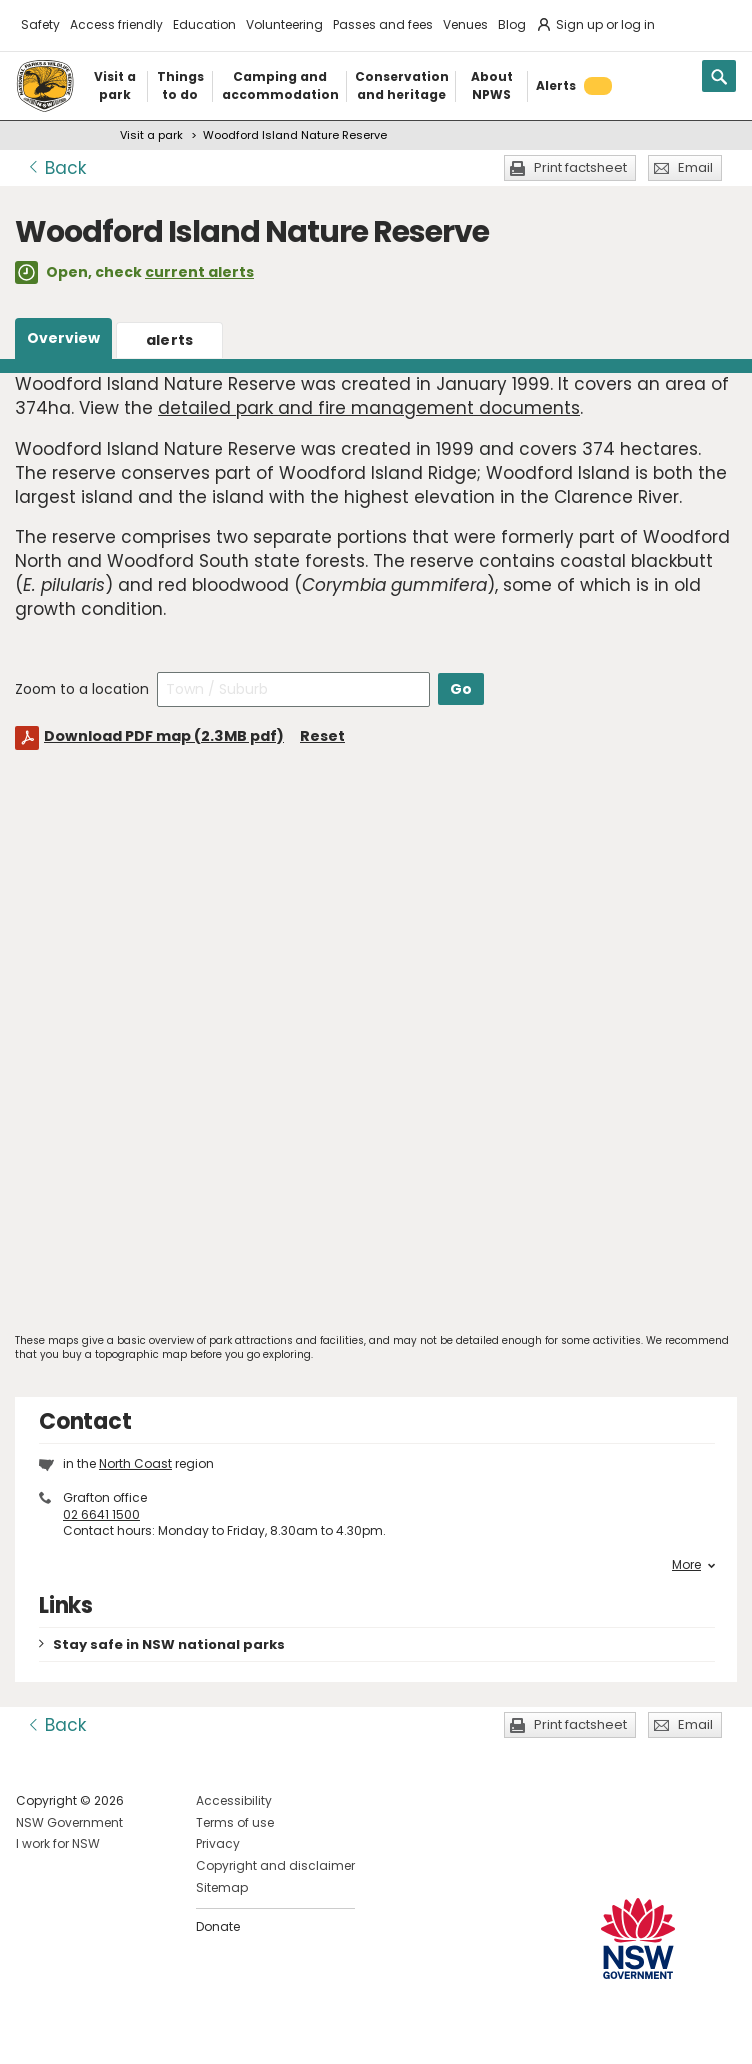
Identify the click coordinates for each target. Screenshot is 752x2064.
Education (204, 24)
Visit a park (151, 135)
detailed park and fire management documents (369, 408)
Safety (40, 24)
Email (695, 167)
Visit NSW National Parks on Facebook (34, 2032)
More (693, 1565)
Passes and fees (383, 24)
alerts (170, 340)
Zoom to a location (82, 689)
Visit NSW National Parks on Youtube (120, 2032)
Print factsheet (580, 167)
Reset (322, 736)
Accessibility (234, 1800)
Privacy (218, 1843)
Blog (512, 24)
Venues (465, 24)
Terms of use (235, 1822)
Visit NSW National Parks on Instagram (77, 2032)
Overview (63, 338)
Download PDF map (164, 736)
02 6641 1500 (101, 1514)
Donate (218, 1926)
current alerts (199, 272)
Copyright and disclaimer (275, 1865)
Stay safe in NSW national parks (169, 1644)
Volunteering (284, 24)
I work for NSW (58, 1843)
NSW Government (69, 1822)
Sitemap (222, 1887)
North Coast (135, 1463)
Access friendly (116, 24)
